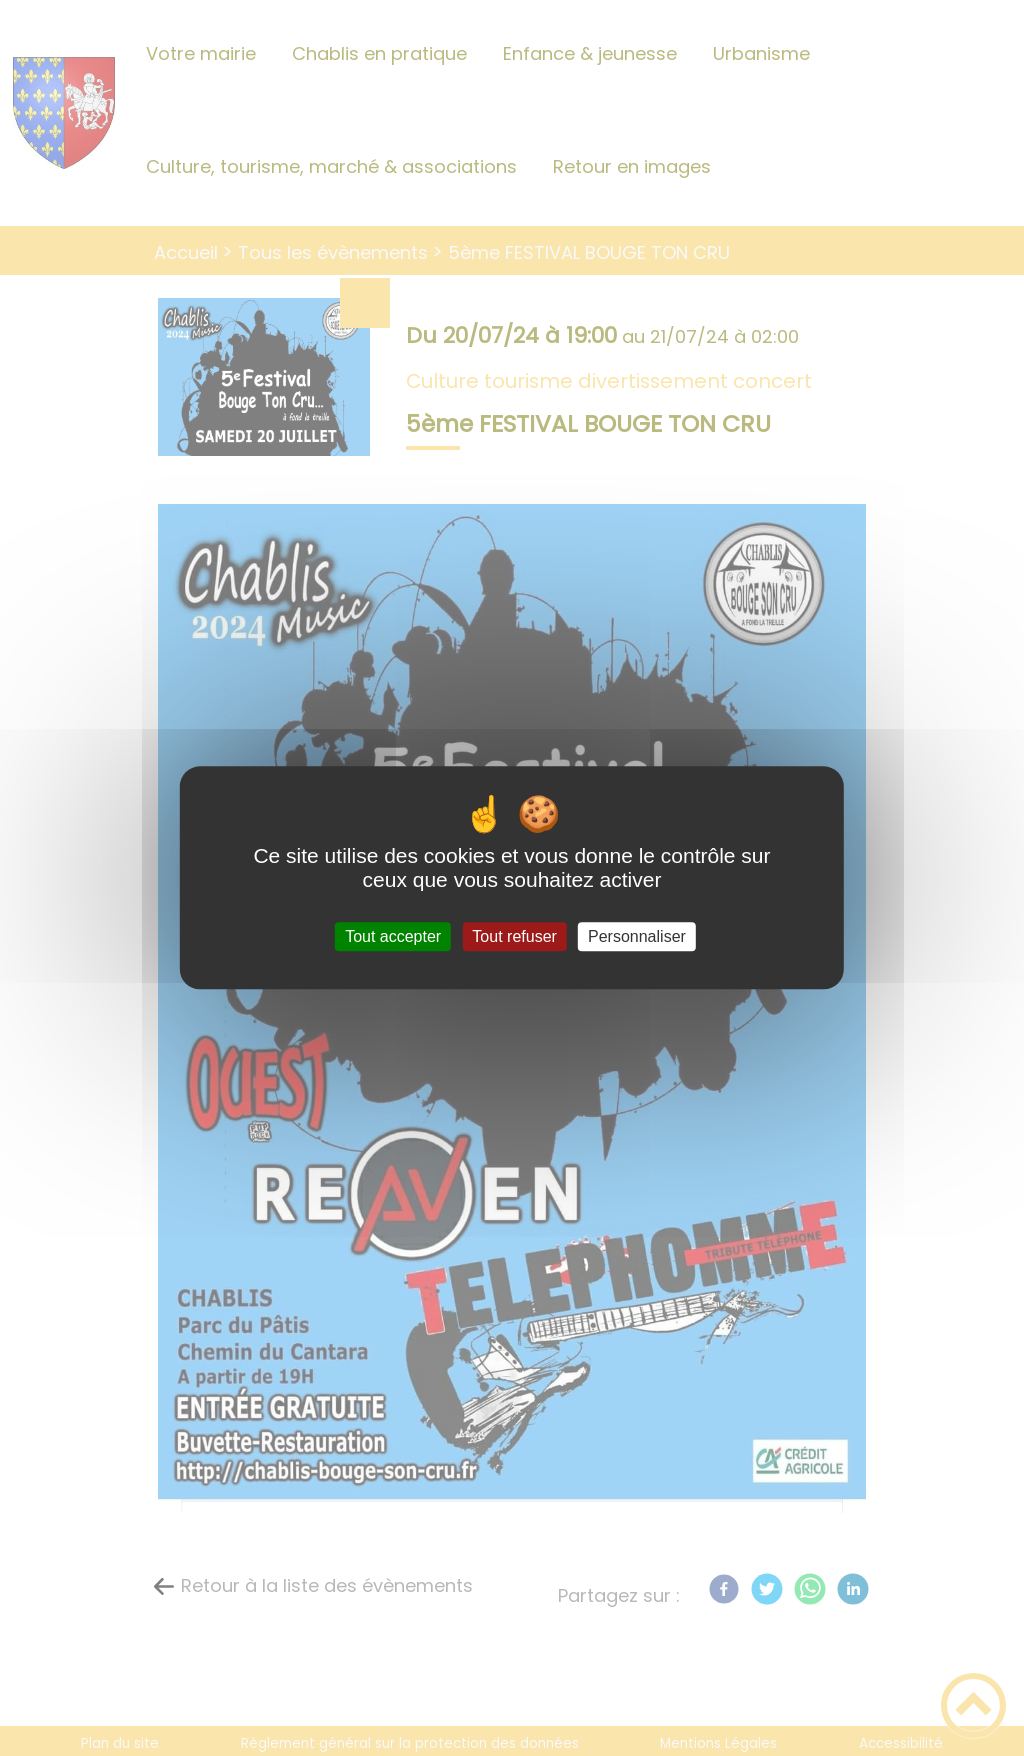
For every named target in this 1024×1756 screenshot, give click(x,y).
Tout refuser (514, 936)
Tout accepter (393, 936)
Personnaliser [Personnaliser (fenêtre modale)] (637, 936)
